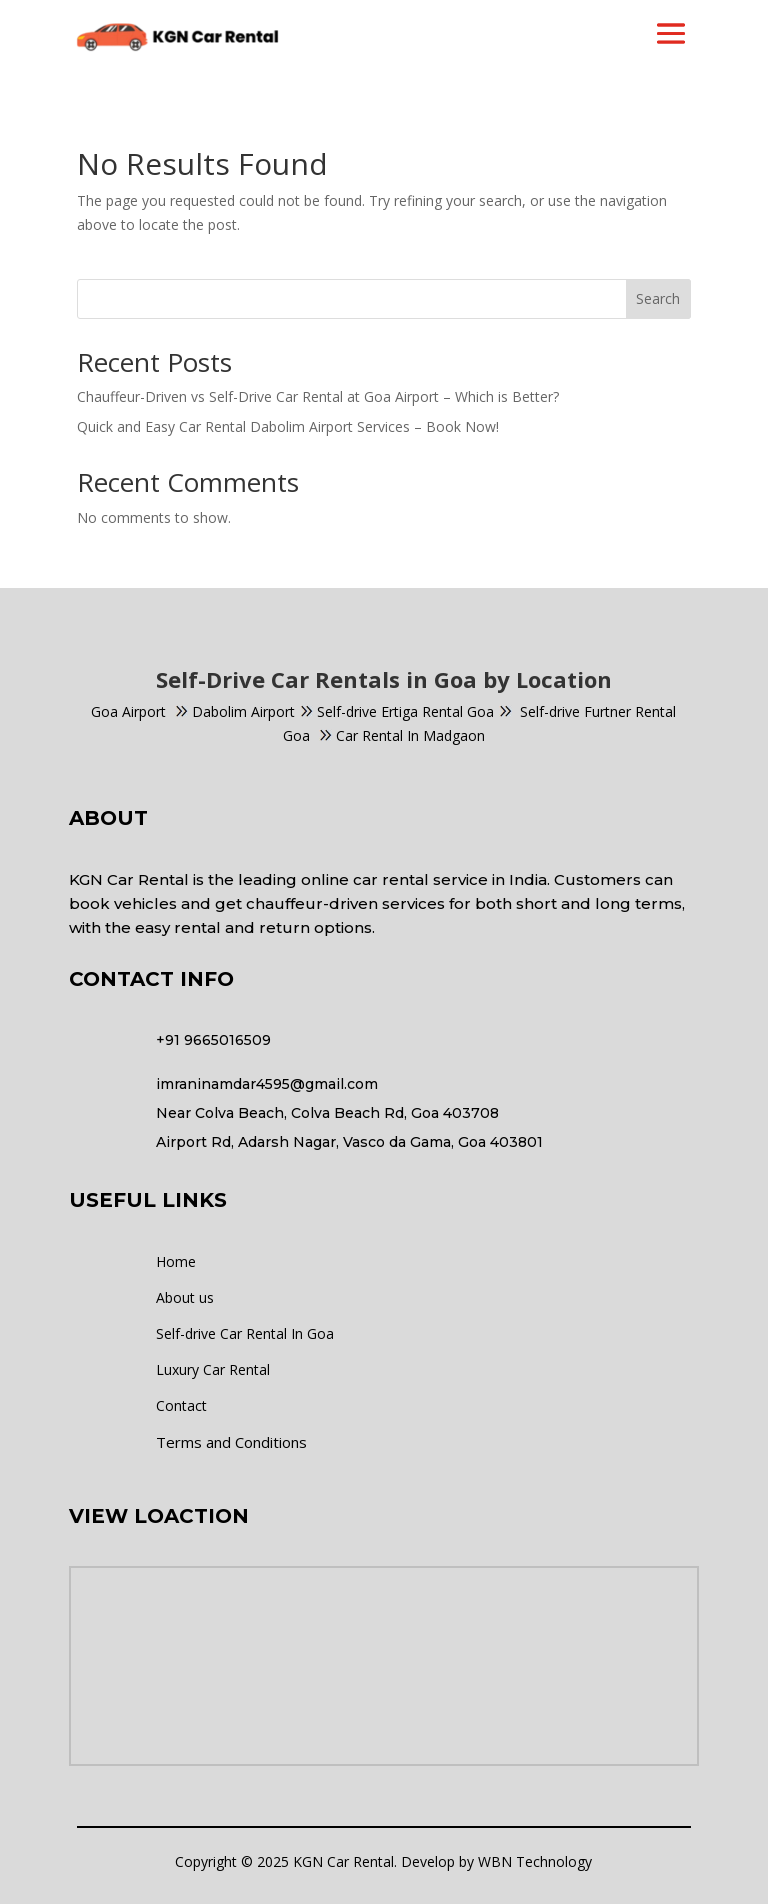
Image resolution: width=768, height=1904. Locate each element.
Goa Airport (128, 711)
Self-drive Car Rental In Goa (245, 1333)
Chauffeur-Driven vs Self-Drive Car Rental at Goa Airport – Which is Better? (318, 396)
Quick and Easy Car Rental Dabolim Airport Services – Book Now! (288, 426)
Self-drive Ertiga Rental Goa (405, 711)
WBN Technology (535, 1861)
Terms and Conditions (231, 1442)
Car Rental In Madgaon (402, 735)
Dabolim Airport (243, 711)
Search (658, 298)
